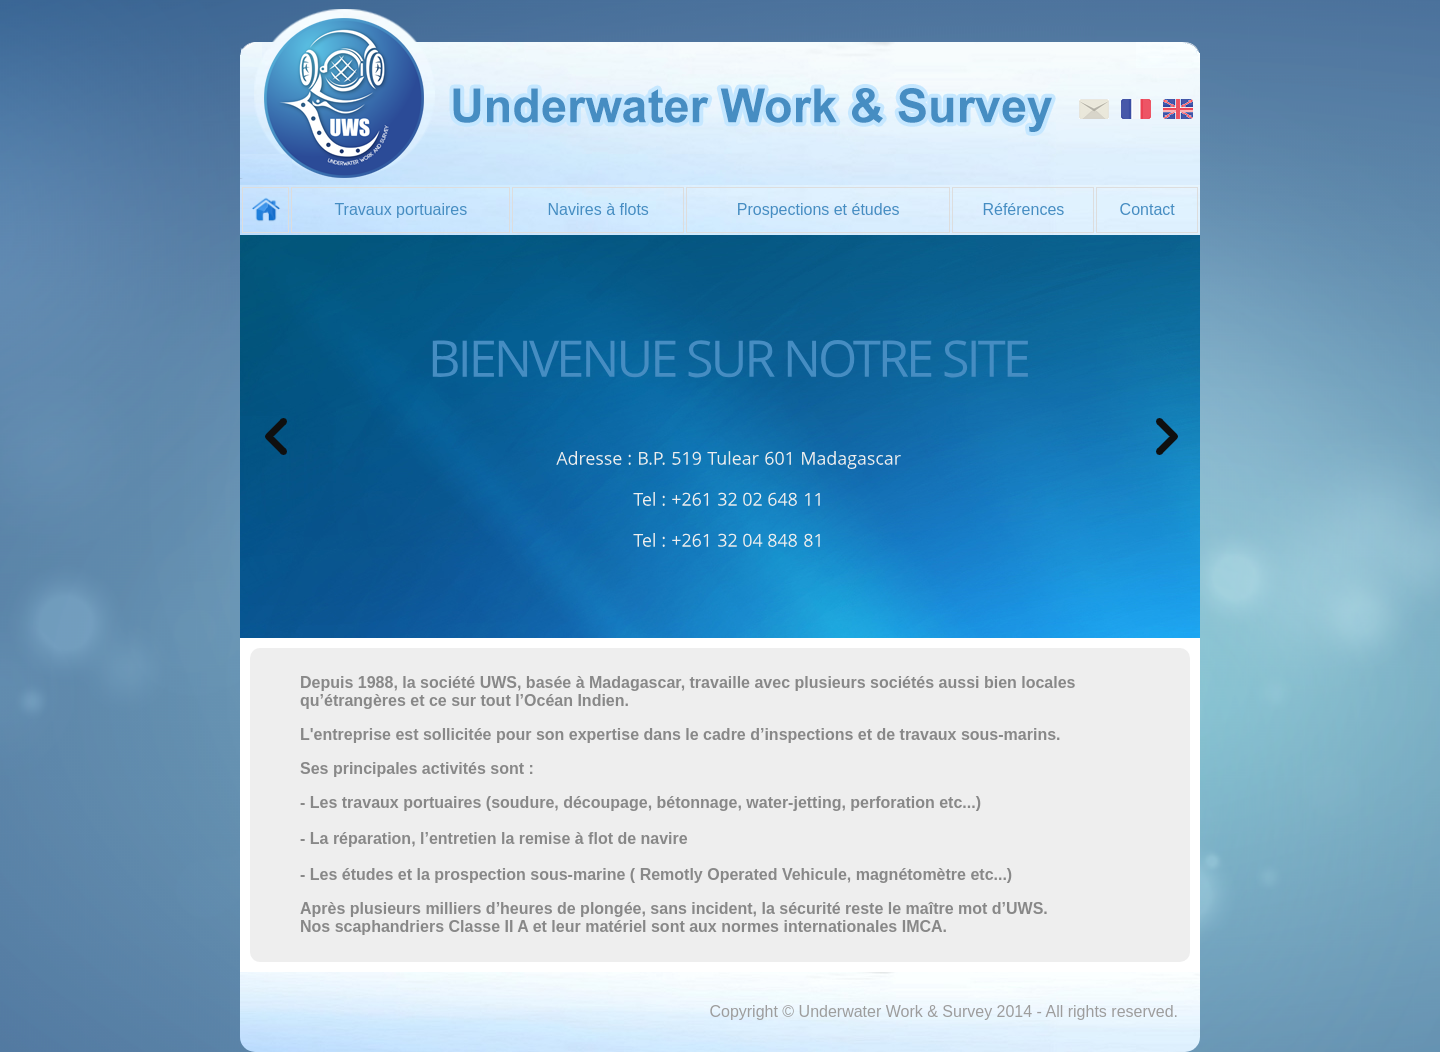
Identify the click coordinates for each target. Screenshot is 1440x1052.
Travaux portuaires (400, 209)
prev (276, 436)
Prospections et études (818, 209)
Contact (1147, 209)
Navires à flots (597, 209)
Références (1023, 209)
